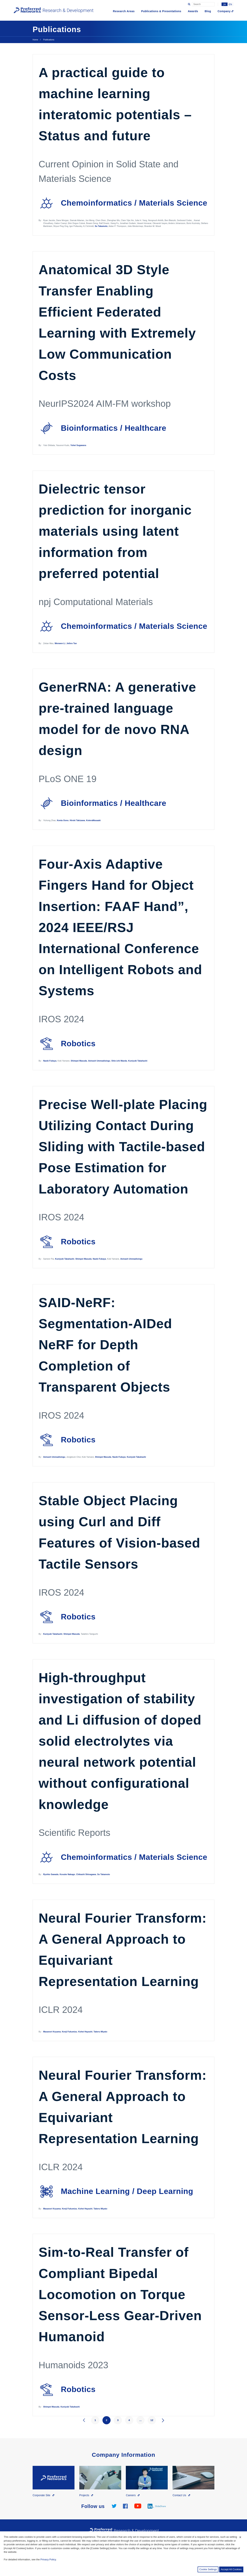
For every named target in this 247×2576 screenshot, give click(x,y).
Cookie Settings (208, 2569)
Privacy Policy (48, 2559)
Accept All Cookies (231, 2569)
